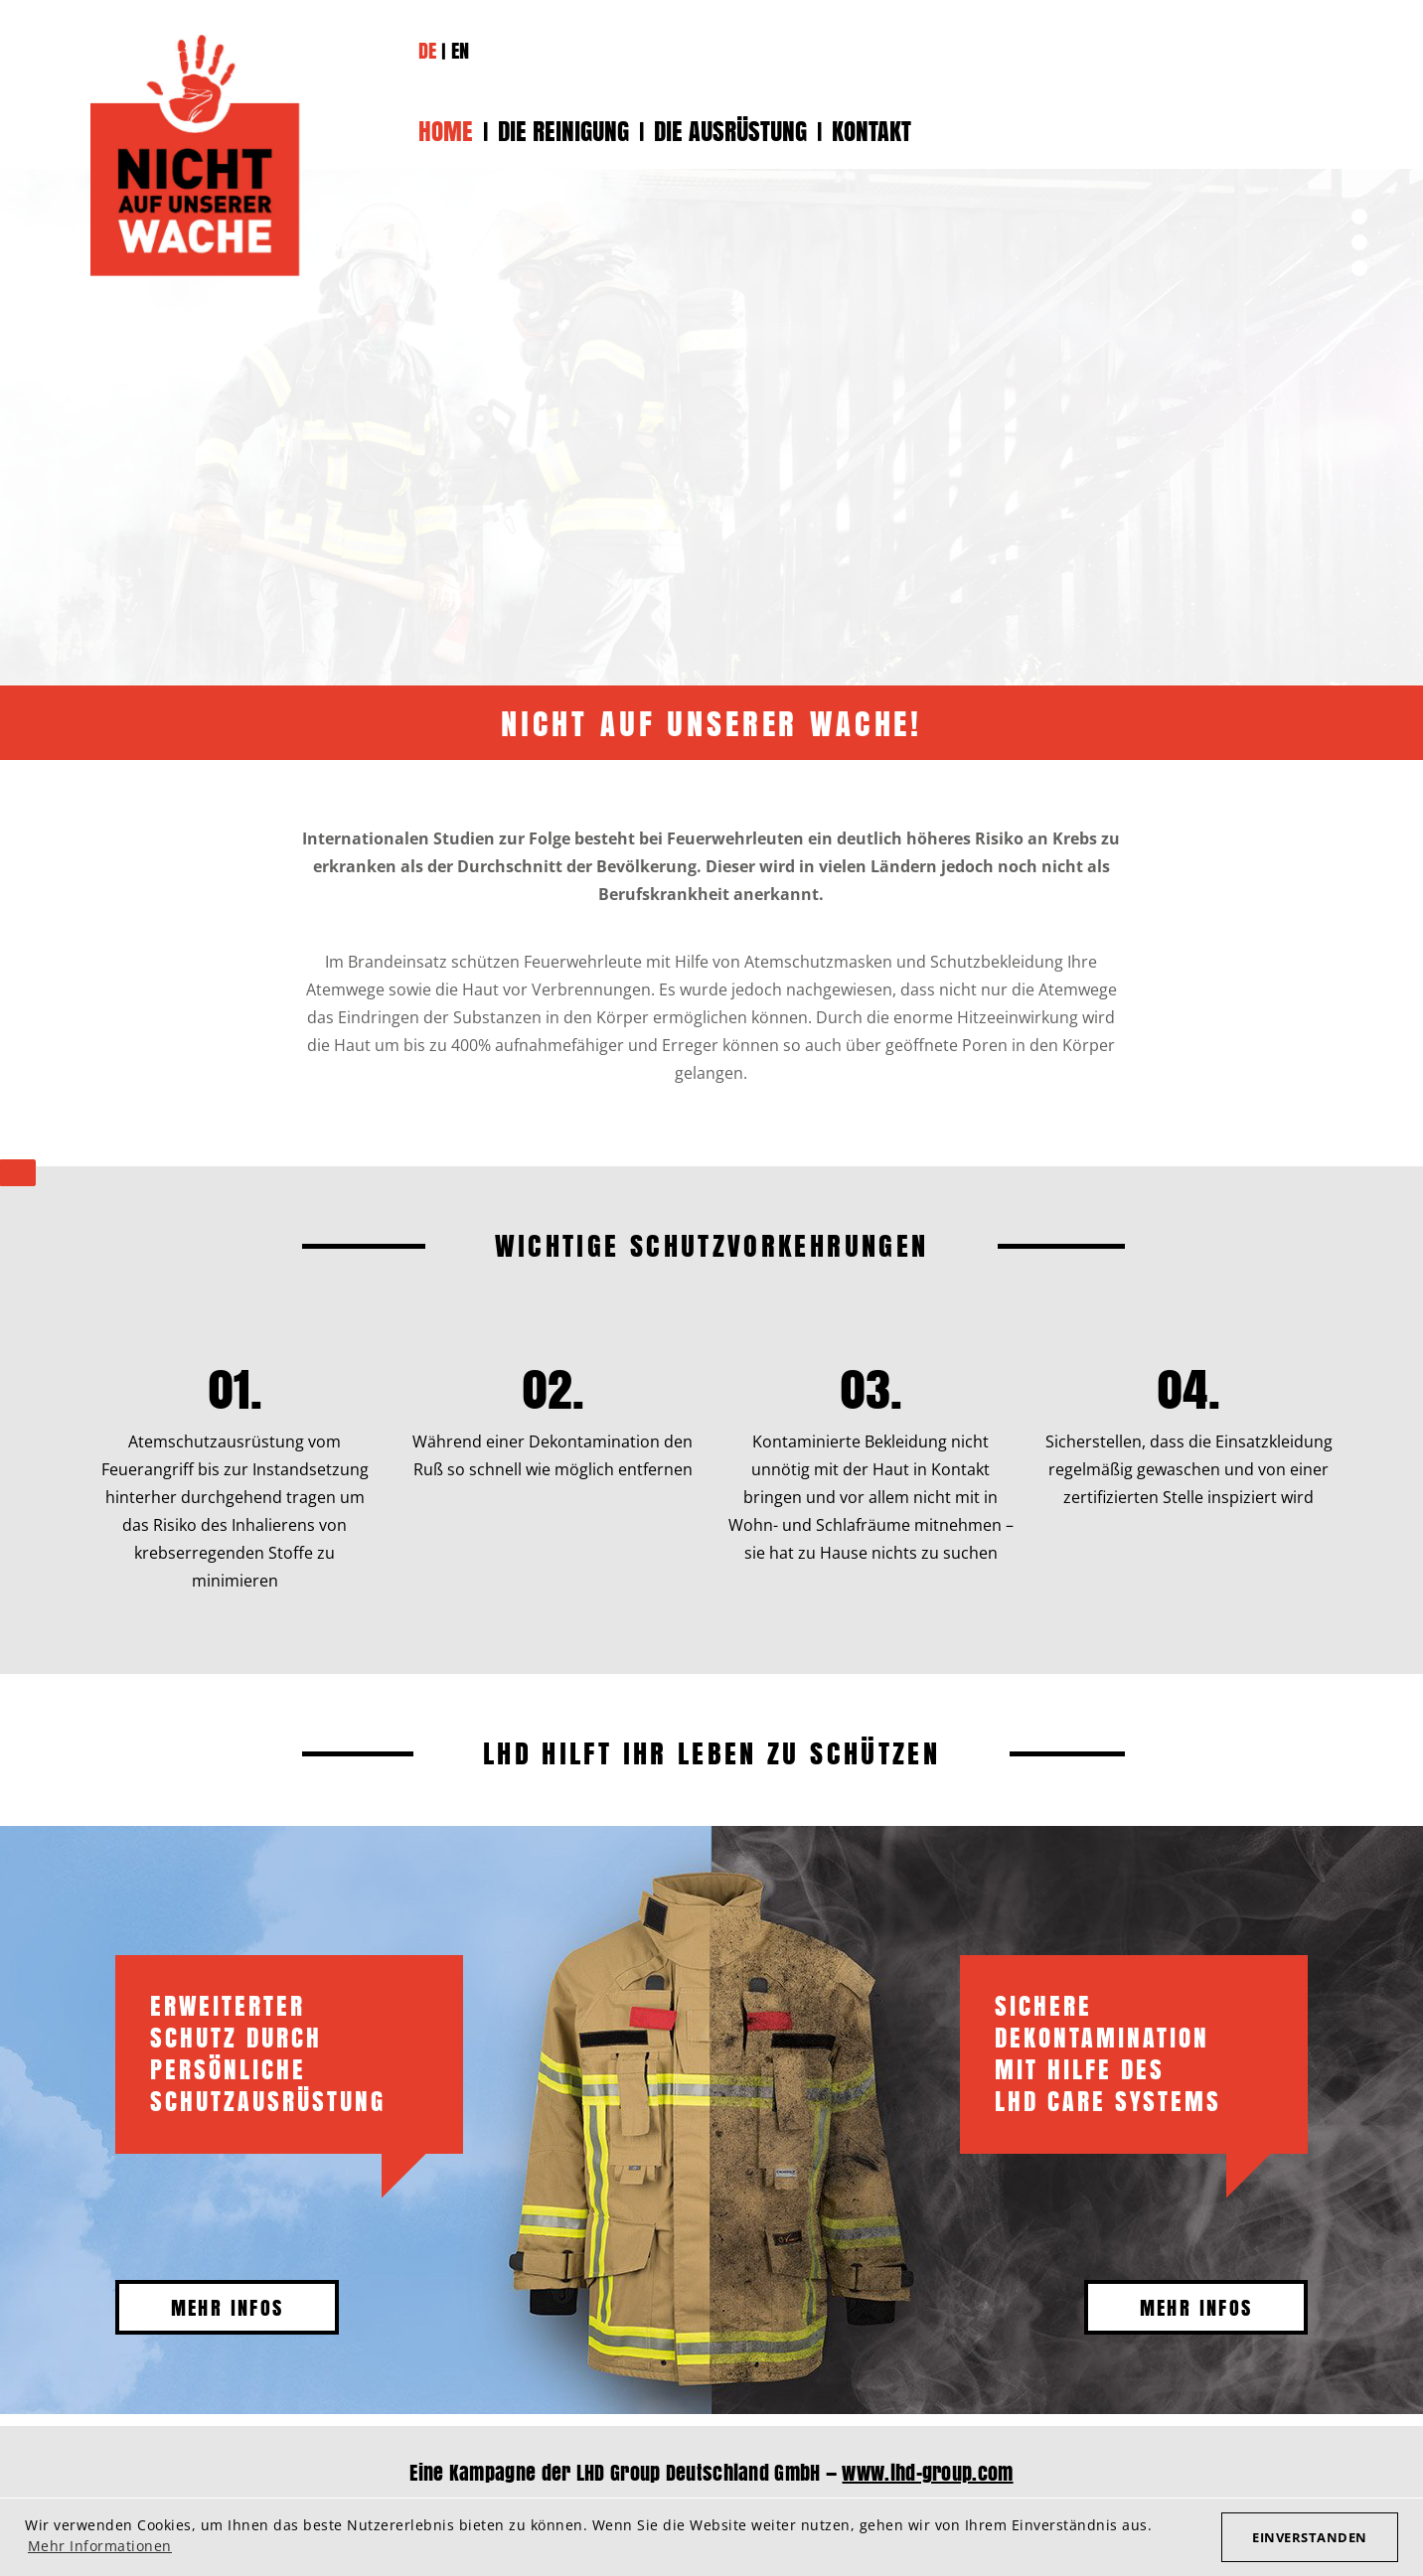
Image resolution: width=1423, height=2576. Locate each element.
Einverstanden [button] (1309, 2537)
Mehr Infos (227, 2307)
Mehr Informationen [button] (100, 2545)
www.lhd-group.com (927, 2472)
